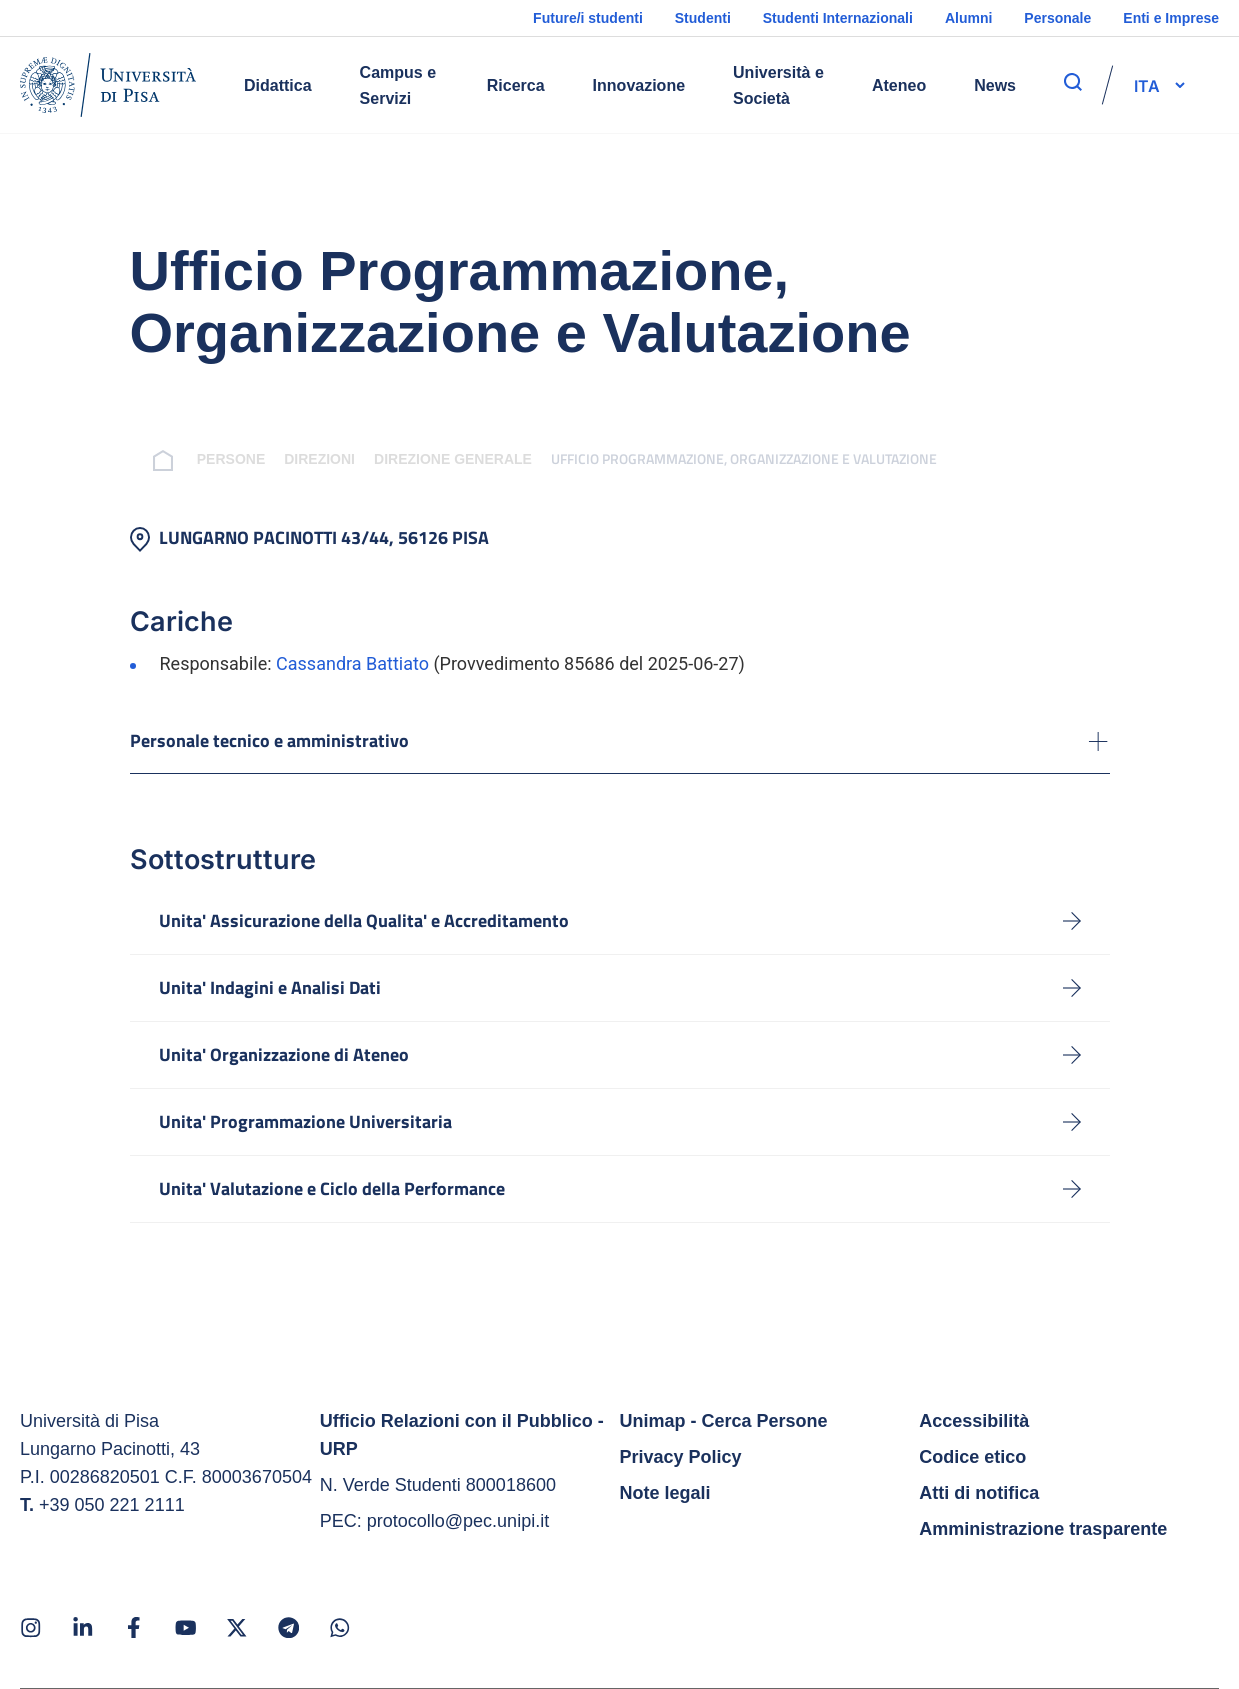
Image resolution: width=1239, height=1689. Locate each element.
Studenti (703, 18)
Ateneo (899, 85)
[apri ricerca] (1073, 82)
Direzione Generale (430, 459)
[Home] (108, 85)
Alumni (968, 18)
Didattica (278, 85)
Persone (207, 459)
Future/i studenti (588, 18)
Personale (1057, 18)
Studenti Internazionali (838, 18)
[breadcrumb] (144, 459)
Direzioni (296, 459)
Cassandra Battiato (352, 663)
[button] (1147, 85)
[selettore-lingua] (1147, 85)
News (995, 85)
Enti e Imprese (1171, 18)
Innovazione (639, 85)
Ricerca (516, 85)
